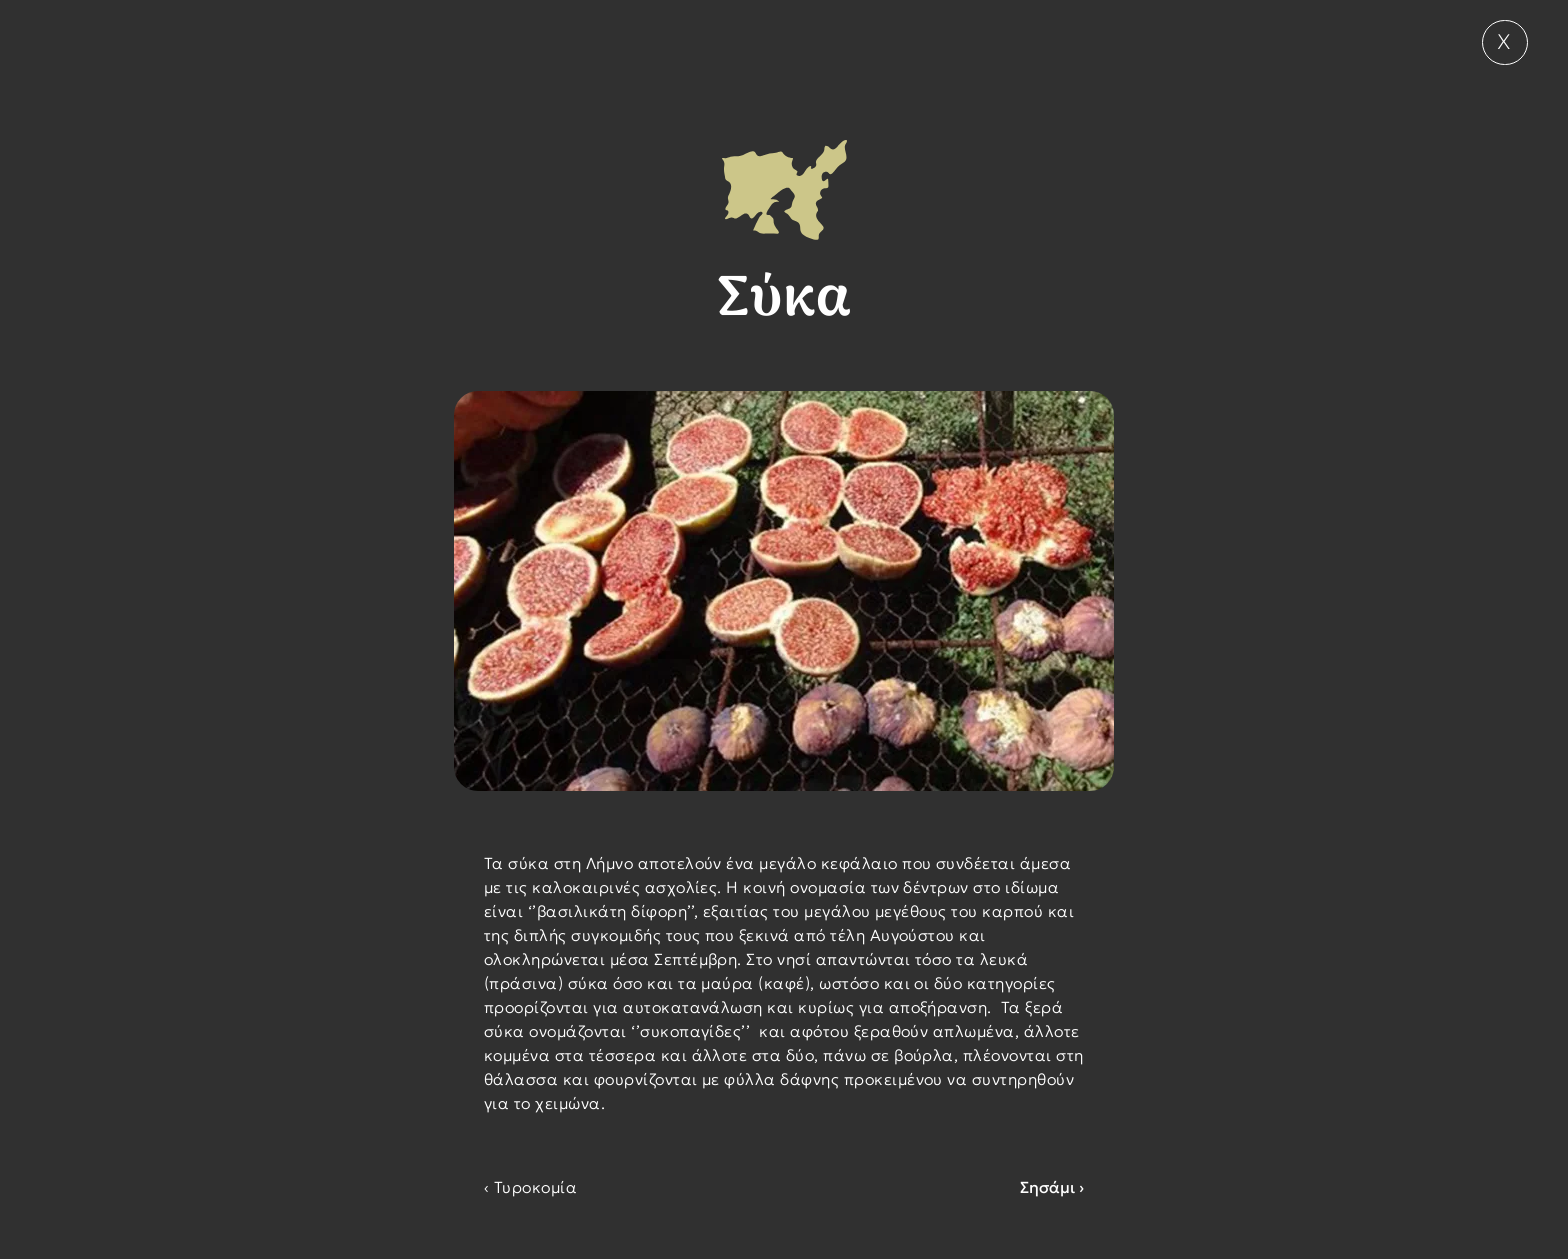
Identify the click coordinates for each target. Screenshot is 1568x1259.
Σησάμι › (1052, 1187)
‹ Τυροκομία (530, 1187)
